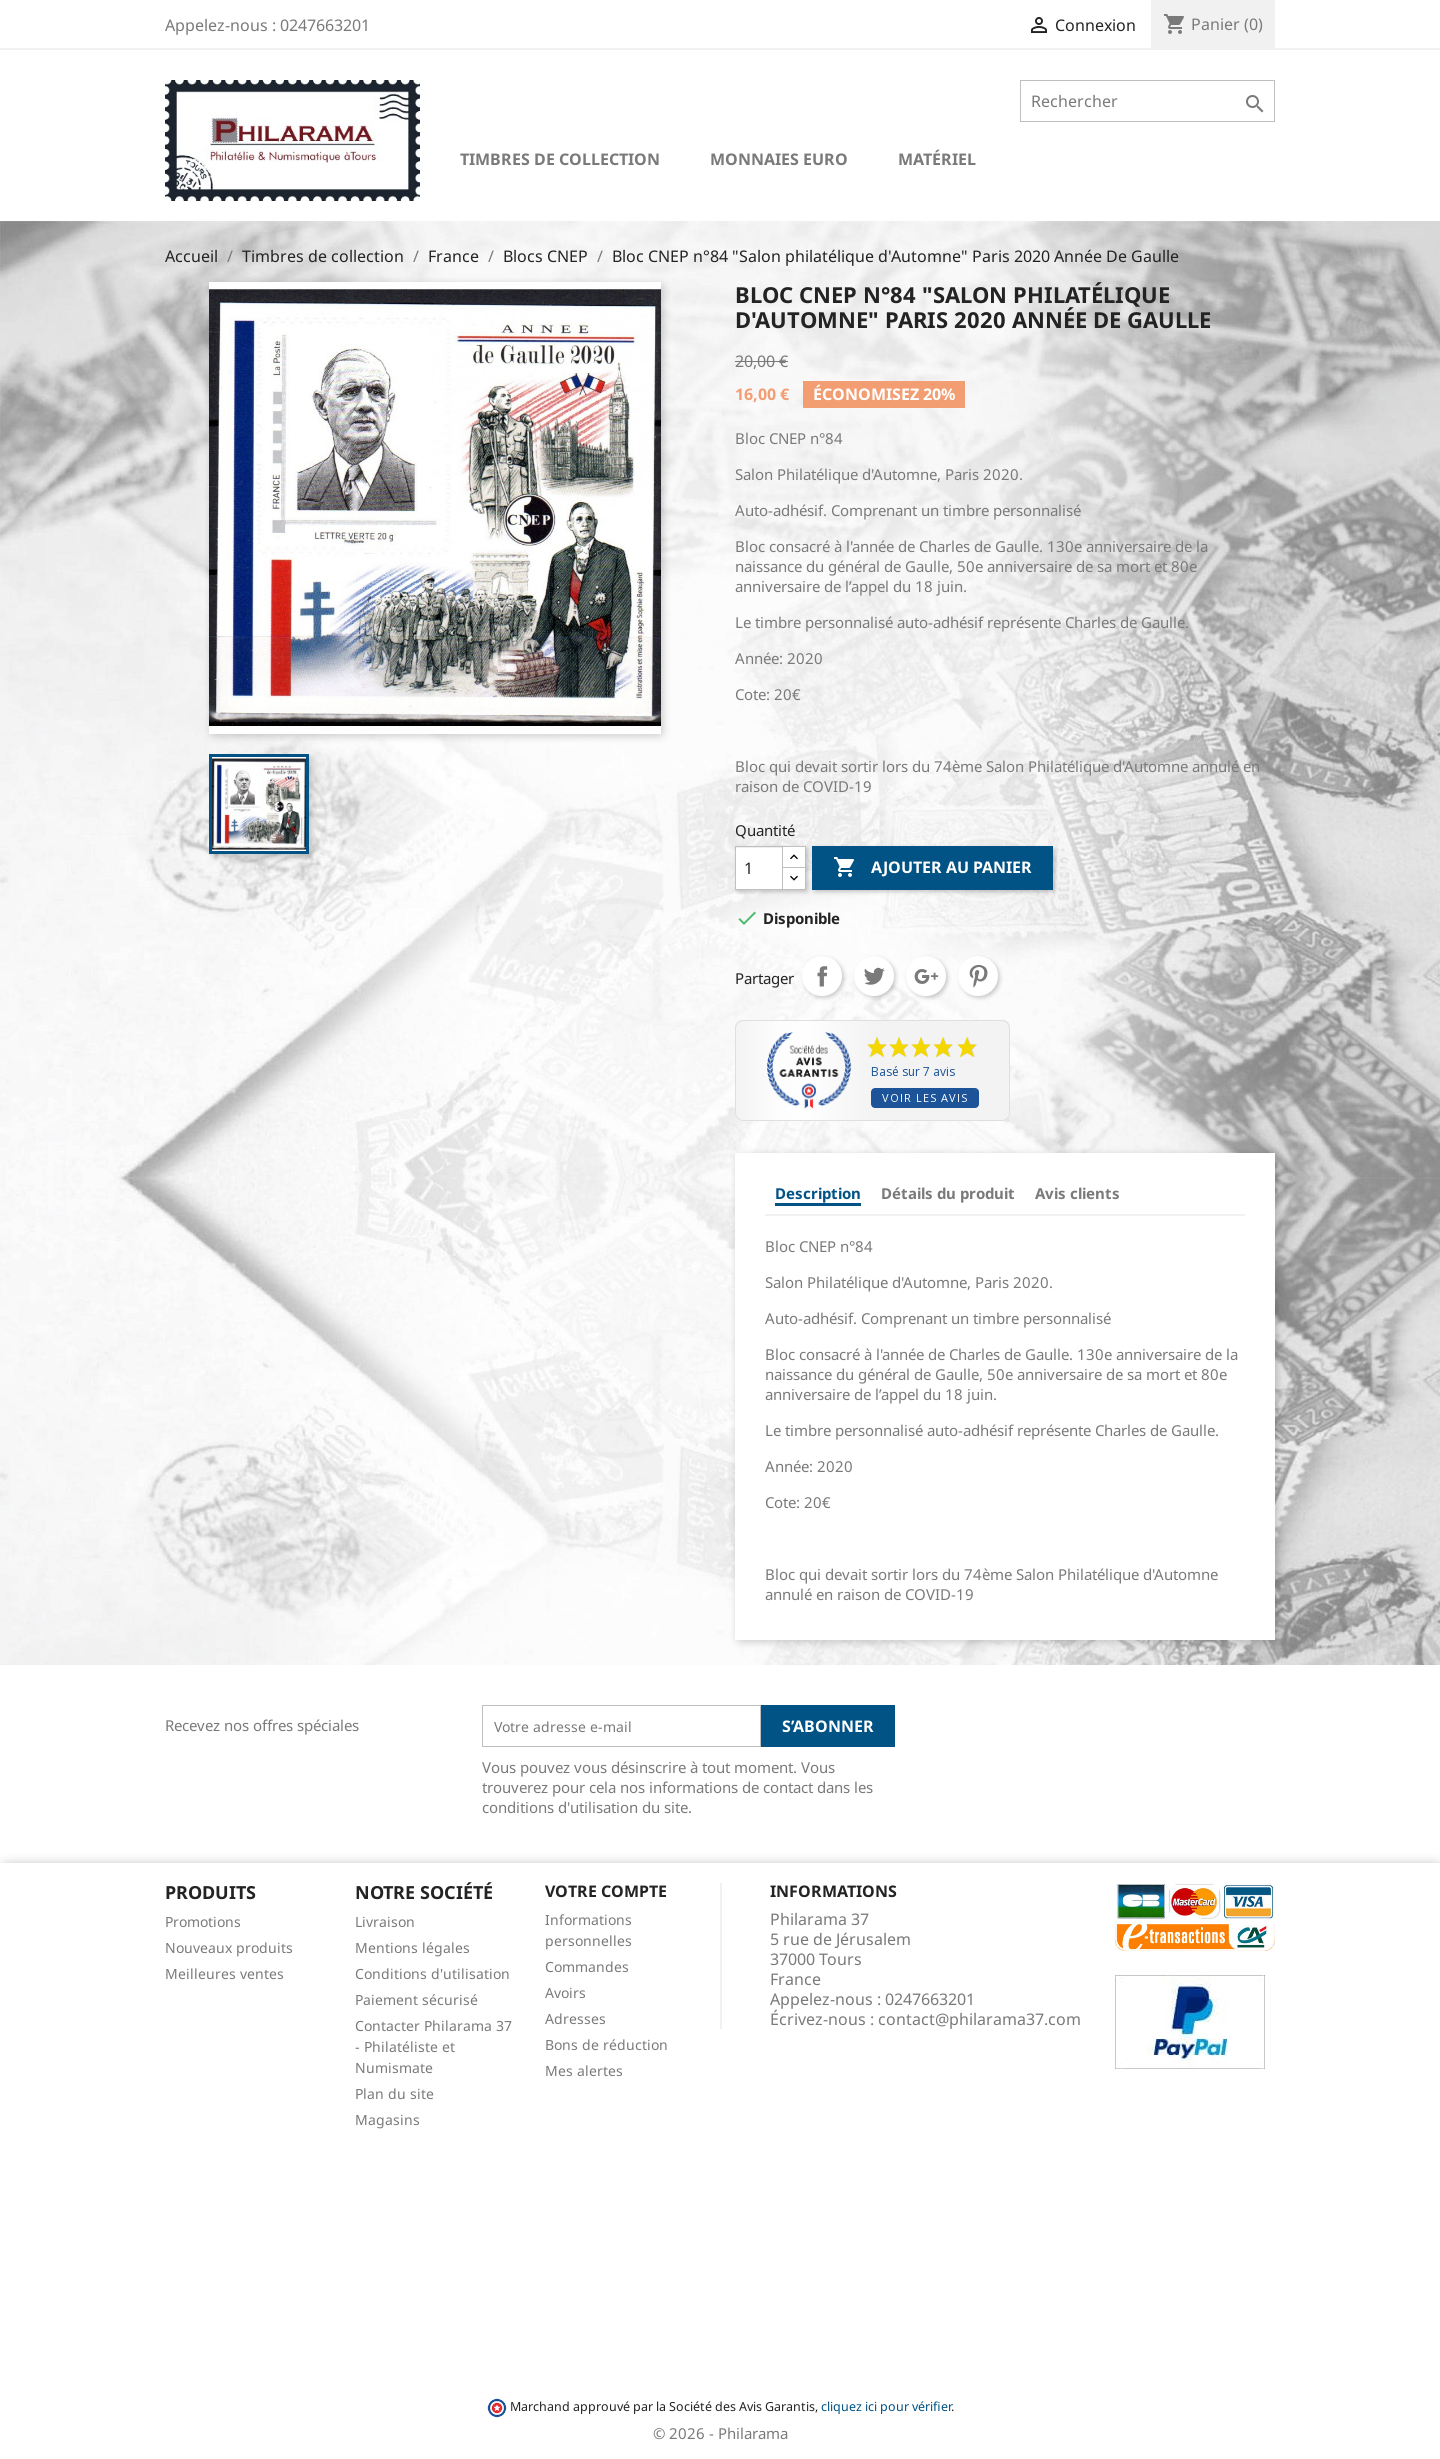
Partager (822, 976)
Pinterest (978, 976)
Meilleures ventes (224, 1973)
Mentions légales (412, 1947)
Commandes (587, 1966)
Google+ (926, 976)
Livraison (385, 1921)
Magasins (387, 2119)
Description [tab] (818, 1193)
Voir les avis (925, 1097)
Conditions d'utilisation (432, 1973)
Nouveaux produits (229, 1947)
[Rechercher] (1147, 101)
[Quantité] (759, 868)
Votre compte (606, 1891)
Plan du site (394, 2093)
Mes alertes (584, 2070)
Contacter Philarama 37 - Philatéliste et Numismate (433, 2046)
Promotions (203, 1921)
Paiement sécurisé (416, 1999)
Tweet (874, 976)
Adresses (575, 2018)
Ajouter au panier (932, 868)
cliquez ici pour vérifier (886, 2406)
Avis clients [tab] (1077, 1193)
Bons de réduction (606, 2044)
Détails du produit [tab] (948, 1193)
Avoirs (565, 1992)
